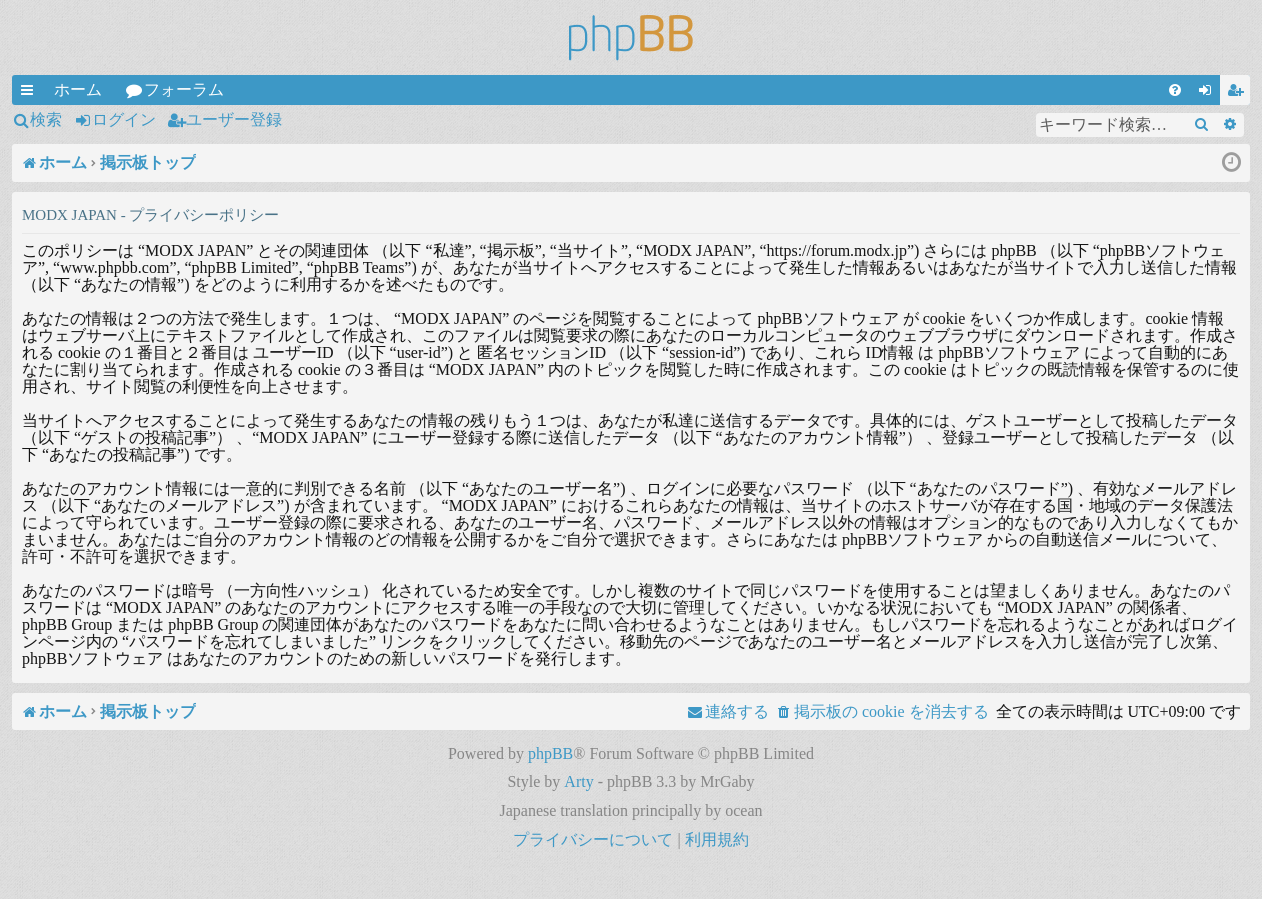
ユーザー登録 (234, 119)
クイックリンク (31, 93)
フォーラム (184, 89)
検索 (46, 119)
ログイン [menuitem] (1209, 93)
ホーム (78, 89)
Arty (578, 781)
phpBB (550, 753)
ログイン (124, 119)
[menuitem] (1175, 90)
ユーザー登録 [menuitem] (1239, 93)
